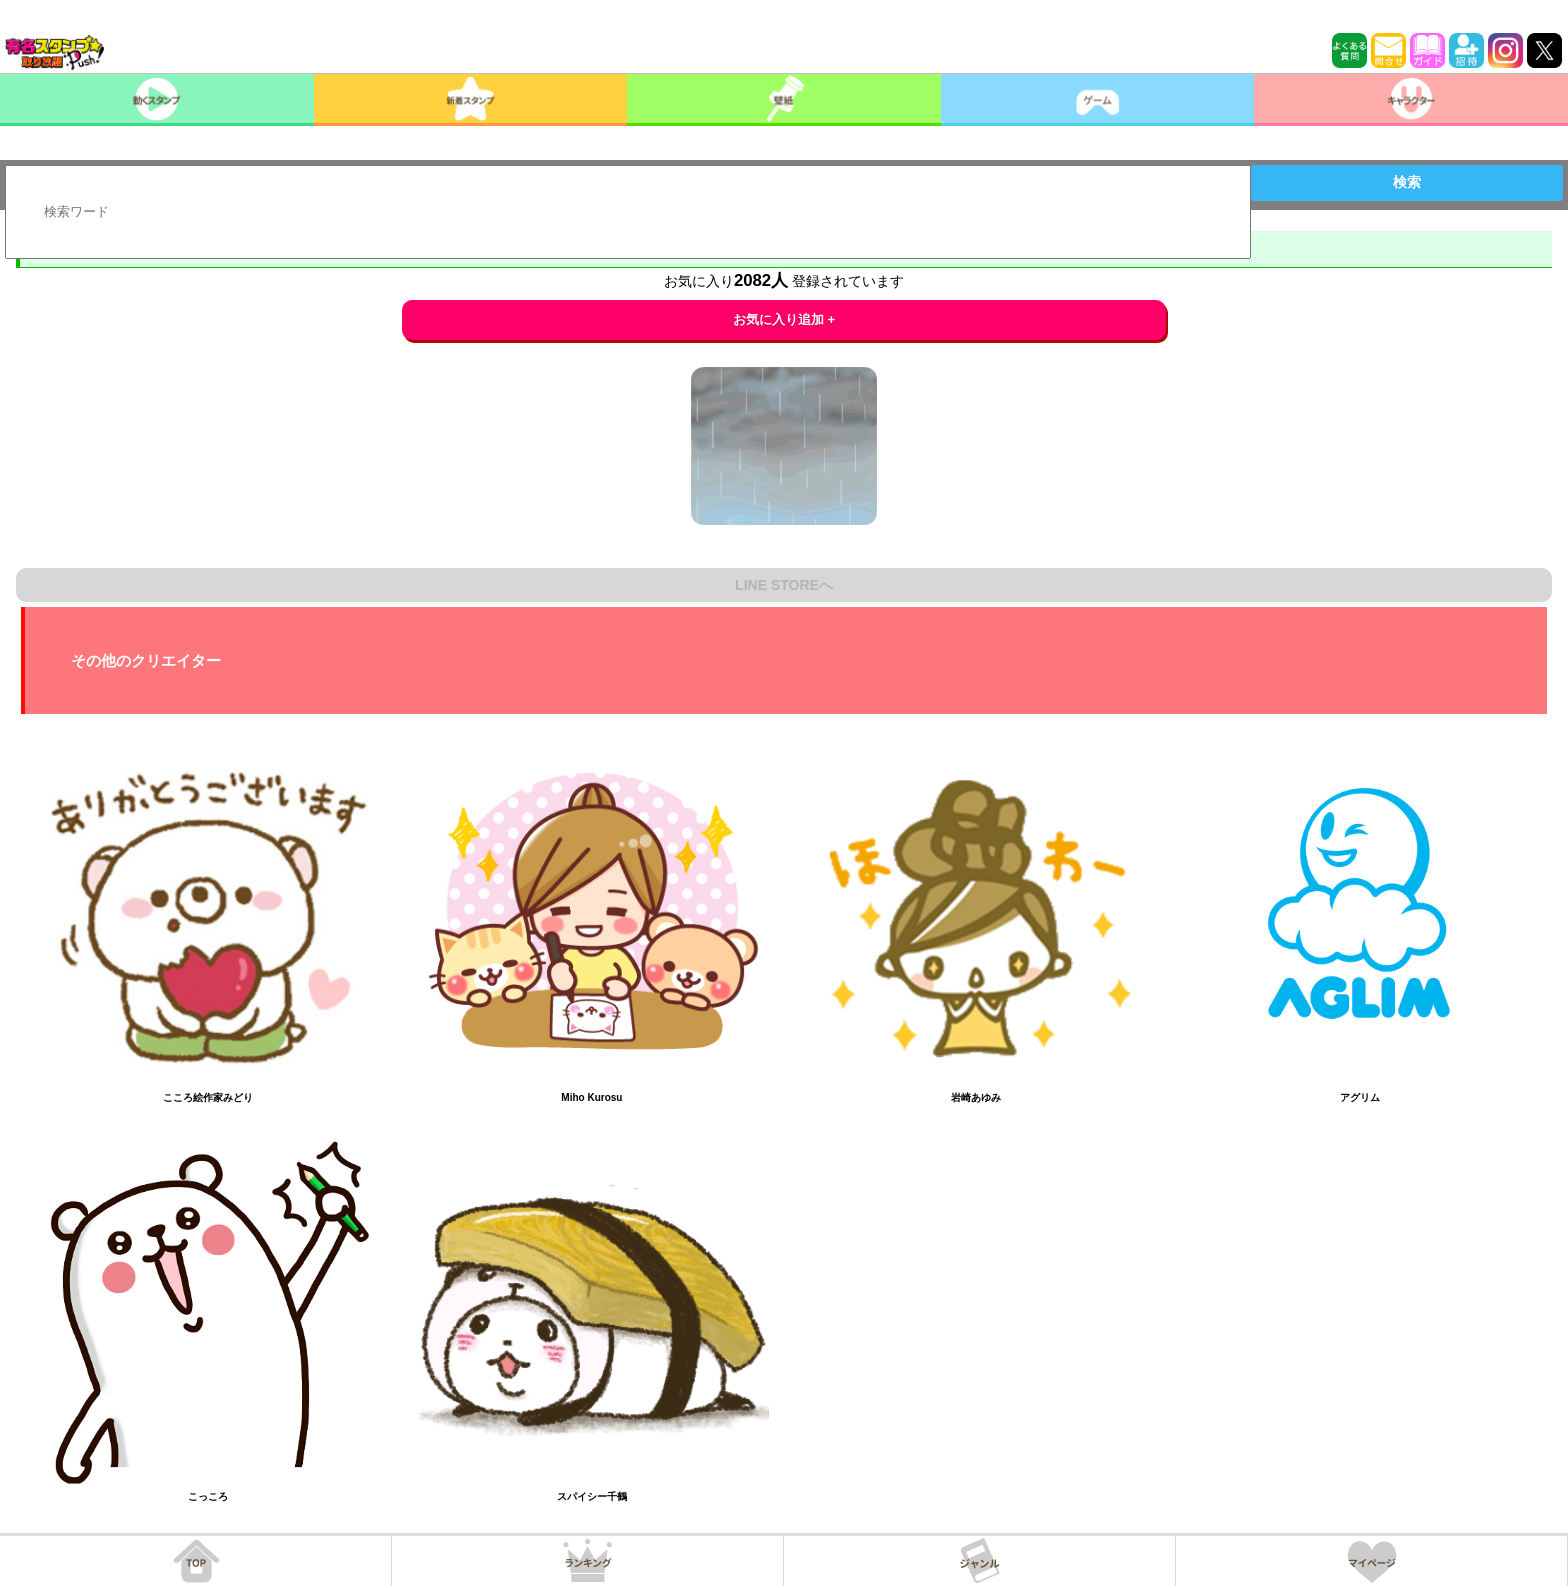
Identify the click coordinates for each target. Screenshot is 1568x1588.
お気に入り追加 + (784, 319)
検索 (1407, 182)
